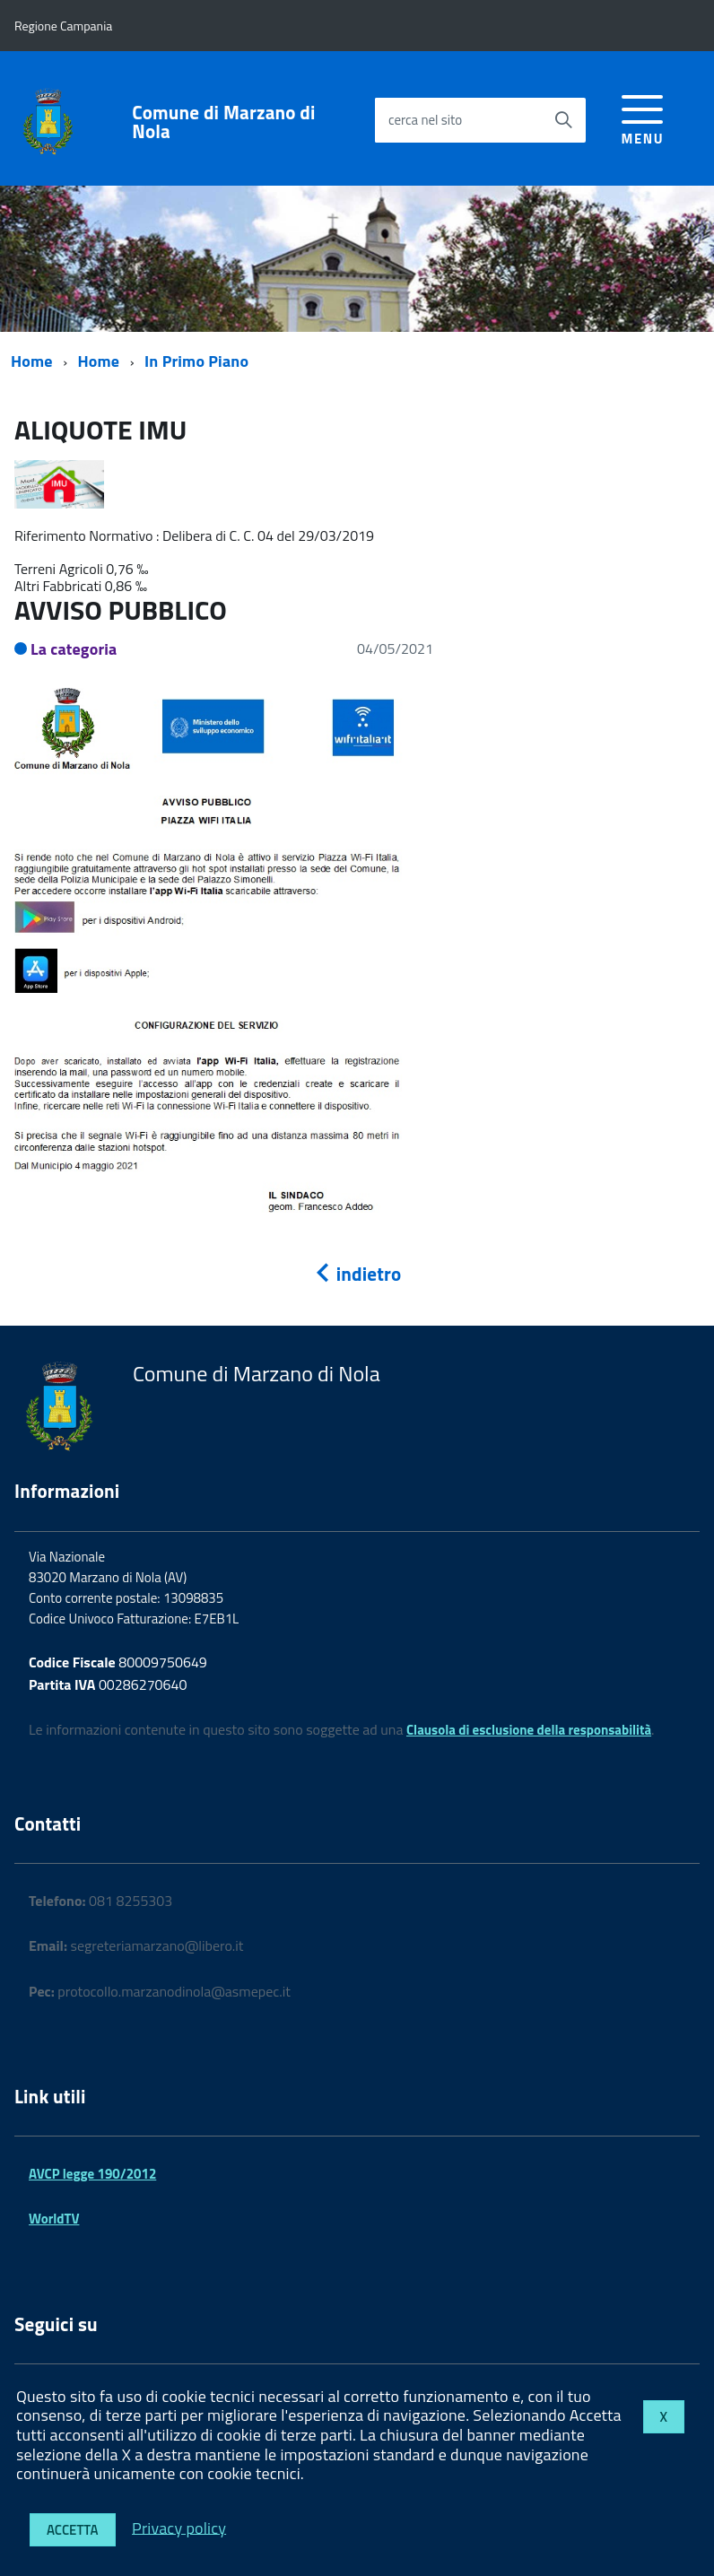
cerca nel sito (425, 119)
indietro (357, 1273)
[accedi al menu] (643, 117)
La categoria (74, 649)
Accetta (73, 2529)
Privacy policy (179, 2527)
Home (32, 361)
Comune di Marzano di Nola (223, 122)
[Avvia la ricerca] (563, 120)
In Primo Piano (196, 361)
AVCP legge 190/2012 (92, 2173)
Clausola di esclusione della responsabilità (528, 1729)
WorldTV (54, 2218)
